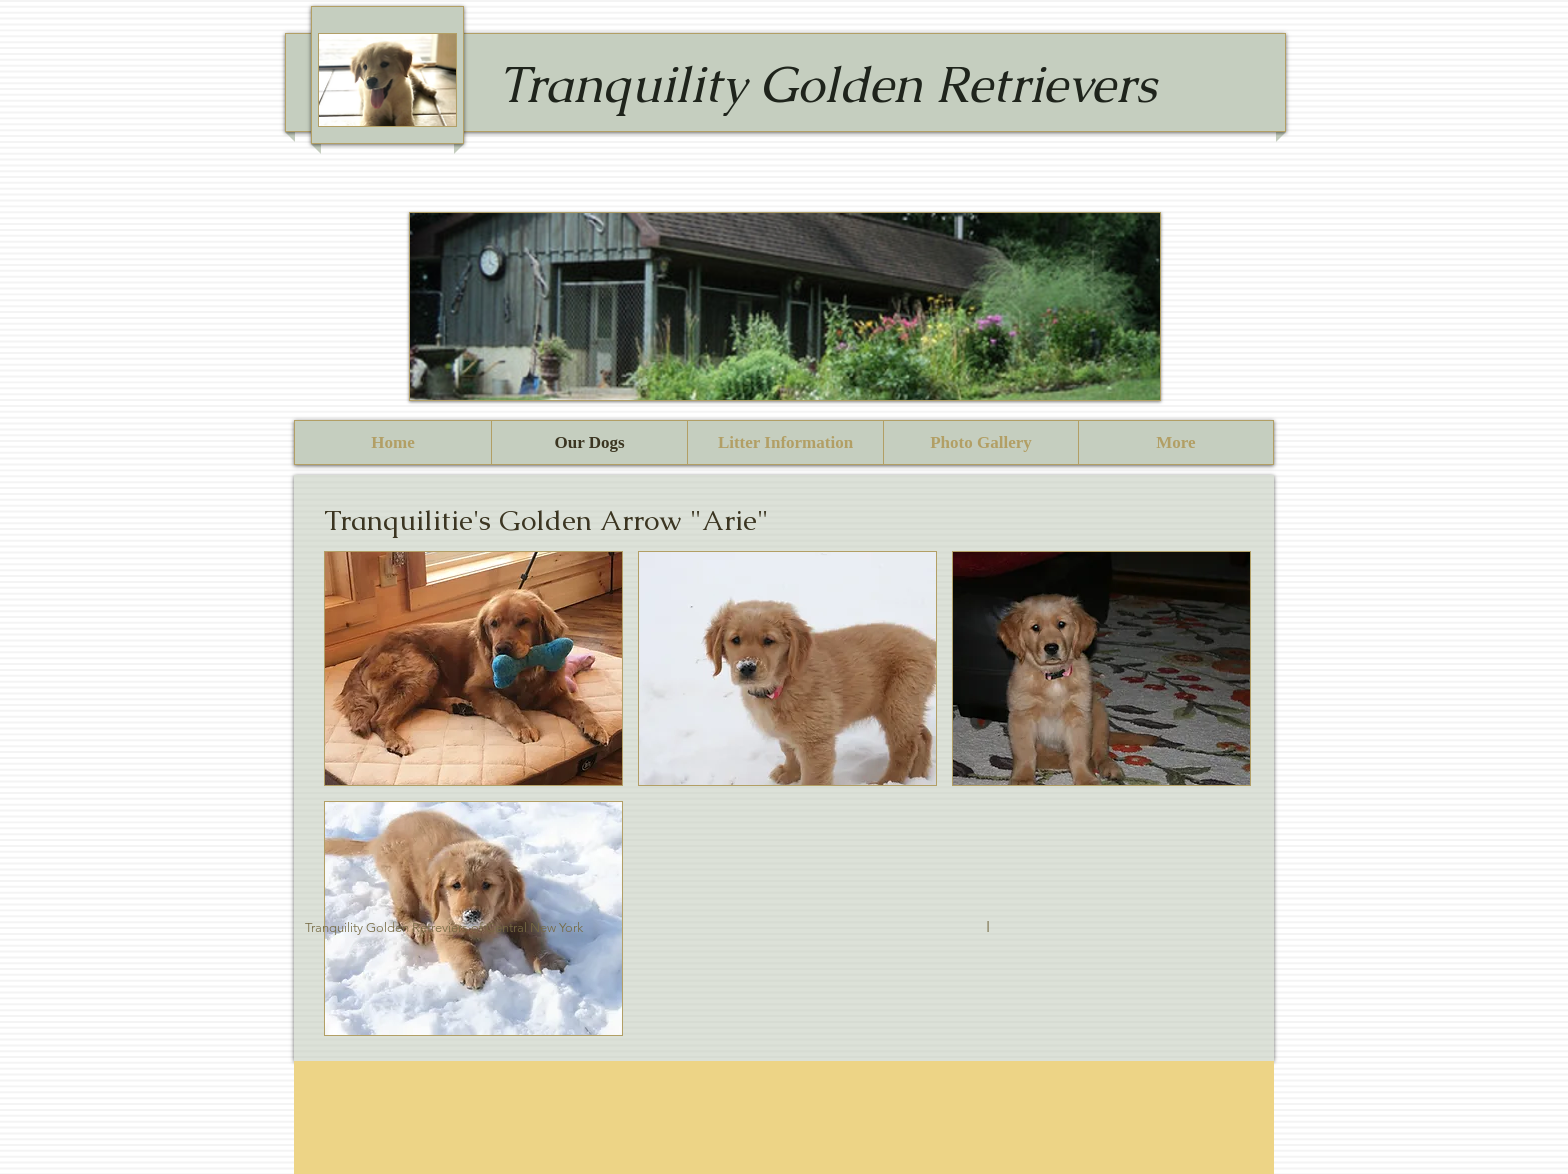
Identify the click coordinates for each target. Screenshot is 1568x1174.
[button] (473, 668)
